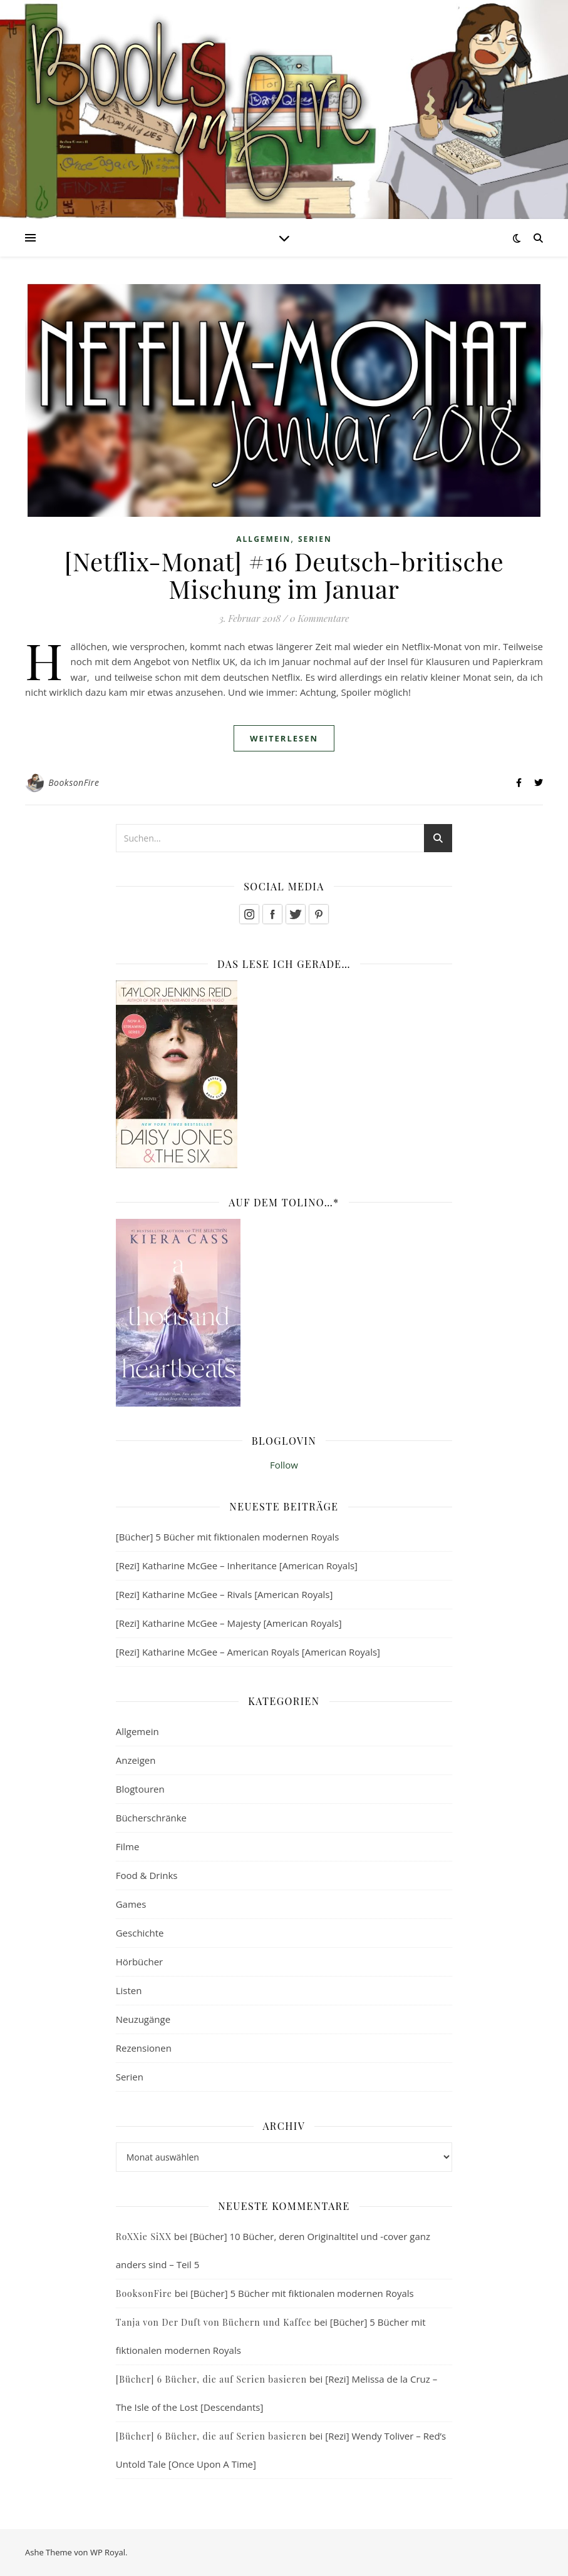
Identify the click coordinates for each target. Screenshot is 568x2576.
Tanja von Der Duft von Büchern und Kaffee (214, 2322)
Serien (315, 539)
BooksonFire (73, 782)
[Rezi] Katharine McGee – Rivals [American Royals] (224, 1594)
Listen (129, 1990)
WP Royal (107, 2552)
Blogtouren (140, 1789)
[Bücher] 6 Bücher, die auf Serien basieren (211, 2379)
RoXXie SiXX (144, 2237)
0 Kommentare (319, 618)
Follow (284, 1465)
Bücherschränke (151, 1817)
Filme (128, 1846)
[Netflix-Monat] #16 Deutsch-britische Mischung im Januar (284, 574)
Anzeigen (136, 1760)
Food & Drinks (147, 1875)
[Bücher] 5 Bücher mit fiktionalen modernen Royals (227, 1536)
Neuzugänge (143, 2019)
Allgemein (263, 539)
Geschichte (140, 1933)
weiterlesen (284, 738)
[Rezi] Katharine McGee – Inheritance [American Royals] (237, 1565)
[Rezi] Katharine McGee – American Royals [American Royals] (248, 1652)
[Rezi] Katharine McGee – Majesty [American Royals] (229, 1623)
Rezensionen (144, 2048)
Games (131, 1904)
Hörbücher (139, 1961)
